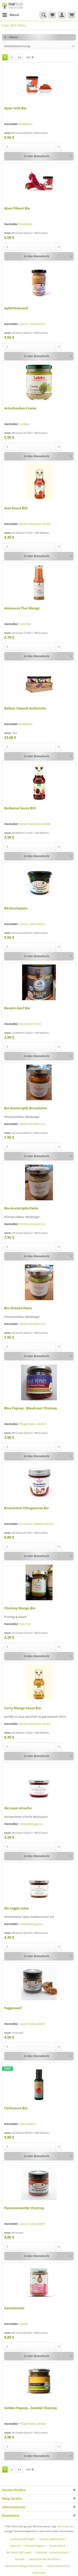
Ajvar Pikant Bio (17, 208)
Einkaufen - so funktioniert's (52, 2552)
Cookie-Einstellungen (22, 2539)
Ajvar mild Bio (15, 108)
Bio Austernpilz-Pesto (21, 1208)
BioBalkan (25, 124)
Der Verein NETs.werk (18, 2552)
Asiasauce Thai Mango (22, 608)
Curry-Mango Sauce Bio (22, 1708)
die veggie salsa (16, 1908)
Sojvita (23, 2324)
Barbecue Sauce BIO (20, 808)
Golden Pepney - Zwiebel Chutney (30, 2408)
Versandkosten (65, 2526)
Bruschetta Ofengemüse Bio (26, 1508)
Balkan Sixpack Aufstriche (25, 708)
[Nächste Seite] (12, 57)
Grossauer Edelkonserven (36, 1524)
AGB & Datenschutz (58, 2566)
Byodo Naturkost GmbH (35, 524)
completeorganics (31, 1824)
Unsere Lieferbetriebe (52, 2539)
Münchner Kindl (30, 1024)
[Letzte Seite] (19, 57)
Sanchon (25, 624)
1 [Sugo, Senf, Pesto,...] (5, 57)
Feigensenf (12, 2008)
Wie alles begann (35, 2545)
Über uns (15, 2545)
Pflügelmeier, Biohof (32, 1424)
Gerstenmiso (14, 2308)
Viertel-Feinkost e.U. (32, 1124)
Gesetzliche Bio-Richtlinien (44, 2559)
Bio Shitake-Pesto (18, 1308)
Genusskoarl (27, 2124)
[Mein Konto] (62, 15)
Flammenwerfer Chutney (24, 2208)
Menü (10, 14)
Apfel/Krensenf (16, 308)
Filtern (11, 37)
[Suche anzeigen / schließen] (43, 15)
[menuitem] (10, 15)
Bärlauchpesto (15, 908)
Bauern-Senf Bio (17, 1008)
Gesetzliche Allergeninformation (24, 2566)
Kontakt (20, 2559)
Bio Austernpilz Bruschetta (25, 1108)
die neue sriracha (18, 1808)
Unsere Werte (57, 2545)
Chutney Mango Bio (19, 1608)
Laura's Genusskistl (32, 324)
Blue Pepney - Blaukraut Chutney (30, 1408)
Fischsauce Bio (15, 2108)
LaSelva (24, 424)
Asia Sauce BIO (16, 508)
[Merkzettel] (52, 15)
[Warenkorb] (72, 15)
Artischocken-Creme (20, 408)
